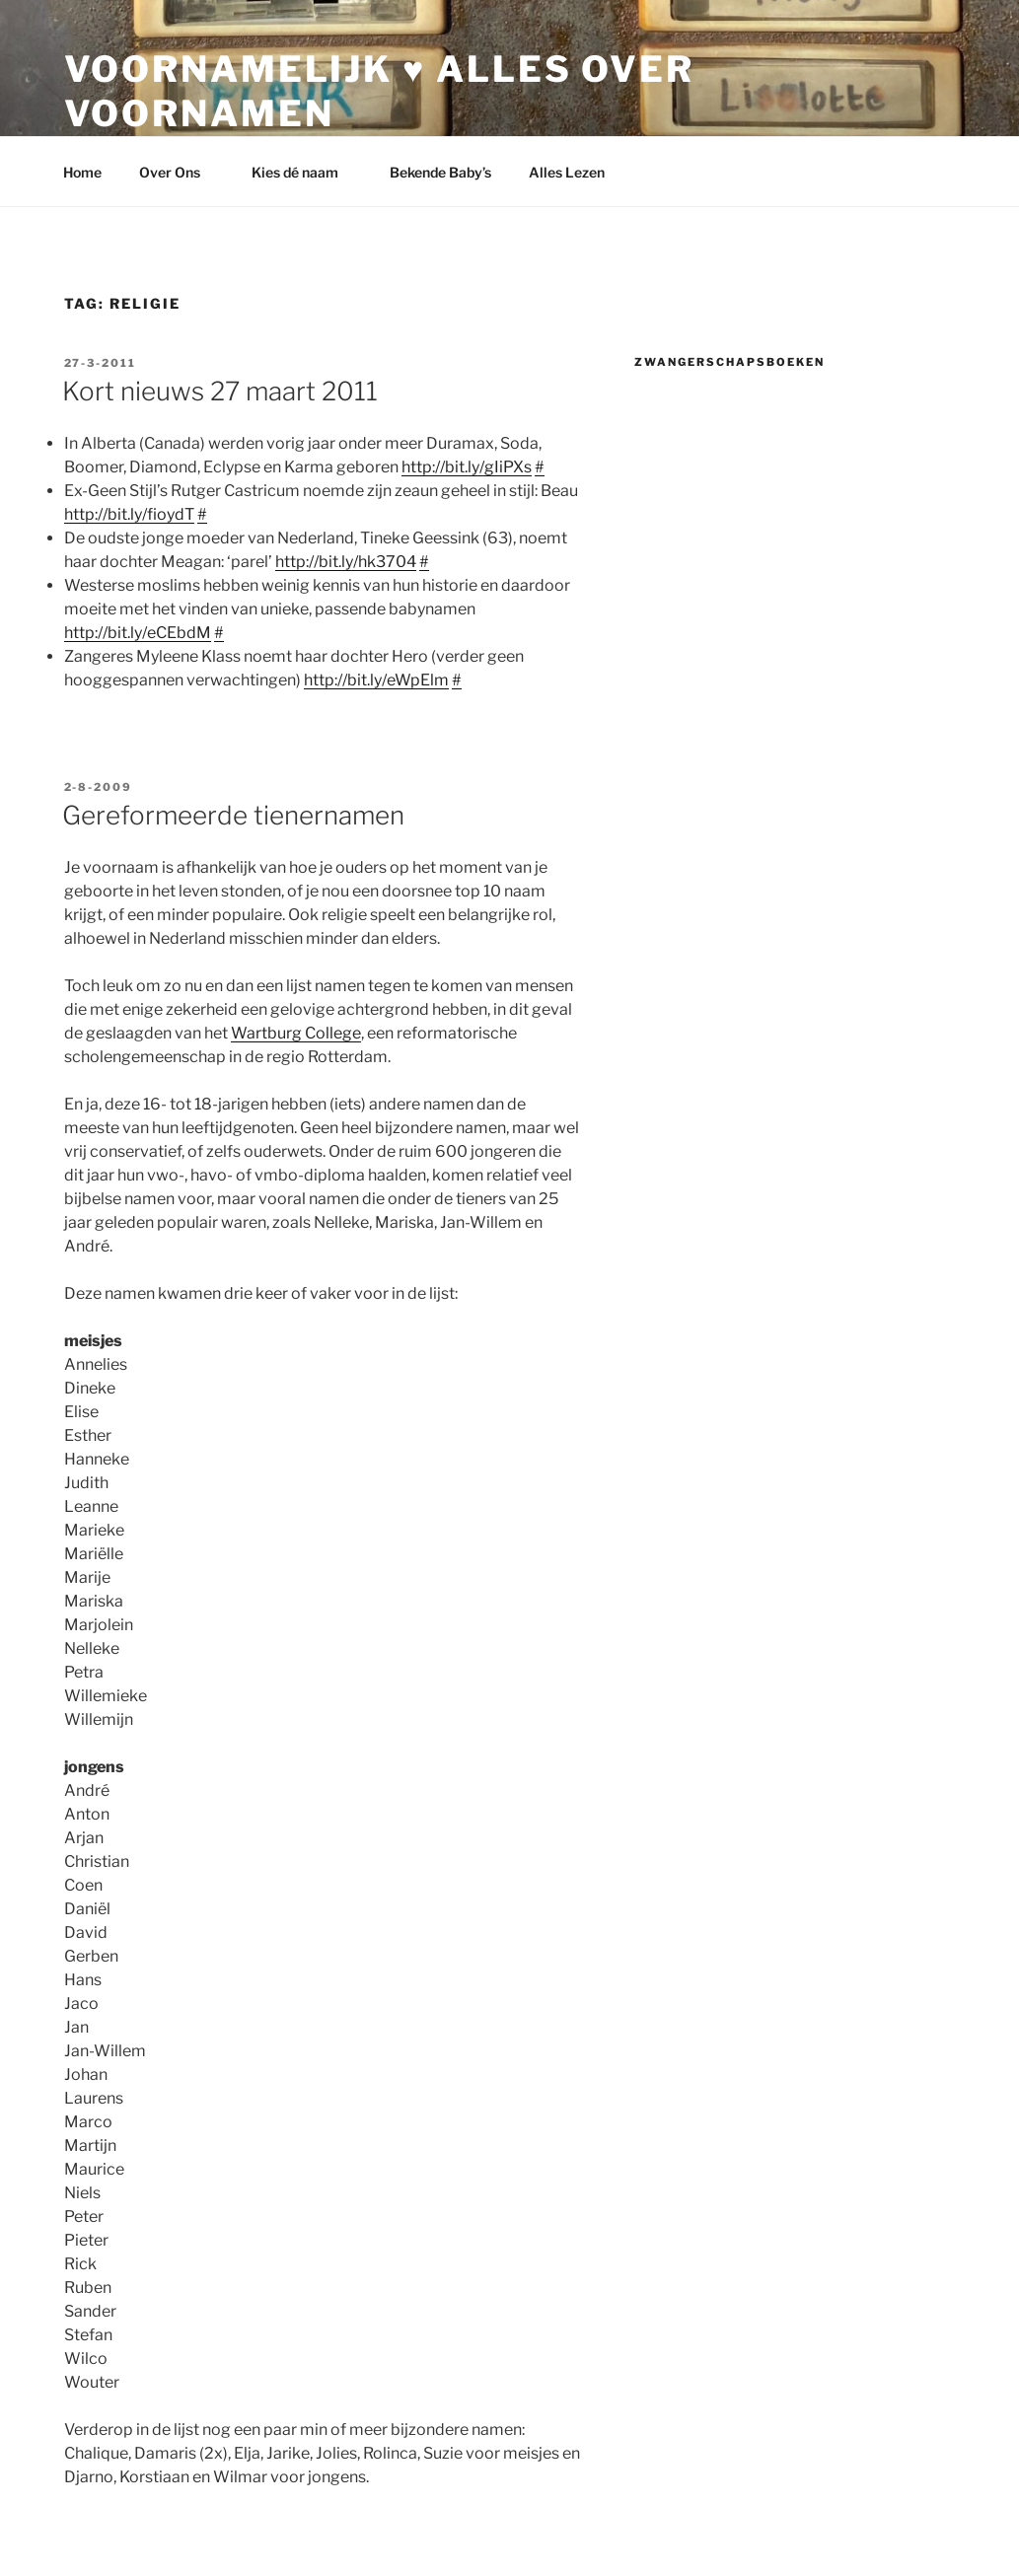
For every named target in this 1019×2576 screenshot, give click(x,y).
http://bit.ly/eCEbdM (137, 632)
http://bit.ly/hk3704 (345, 561)
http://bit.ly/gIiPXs (466, 467)
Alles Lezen (576, 172)
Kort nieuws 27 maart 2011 (220, 391)
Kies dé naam (304, 172)
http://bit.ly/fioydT (129, 514)
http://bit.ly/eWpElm (376, 680)
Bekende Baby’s (440, 172)
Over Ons (179, 172)
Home (82, 172)
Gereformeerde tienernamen (233, 815)
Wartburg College (296, 1033)
